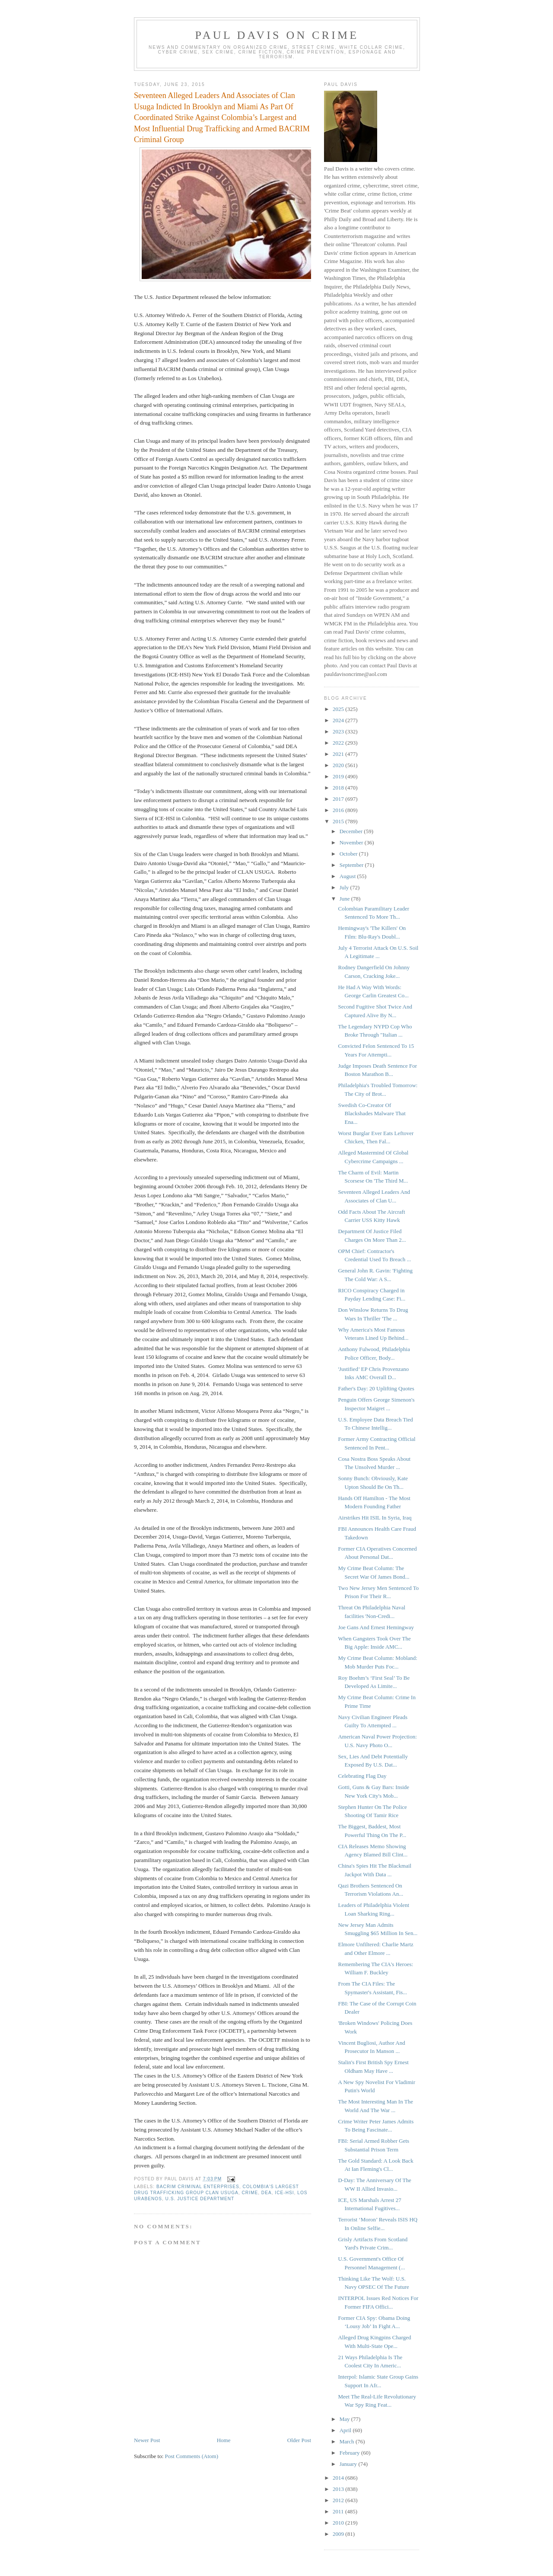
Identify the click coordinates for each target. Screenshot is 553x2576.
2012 (339, 2500)
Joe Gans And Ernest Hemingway (375, 1627)
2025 (339, 709)
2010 (339, 2522)
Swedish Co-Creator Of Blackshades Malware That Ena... (371, 1113)
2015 (339, 821)
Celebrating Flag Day (362, 1776)
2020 (339, 765)
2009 (339, 2534)
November (352, 842)
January (349, 2464)
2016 (339, 810)
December (352, 831)
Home (224, 2440)
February (350, 2452)
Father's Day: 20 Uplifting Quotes (376, 1388)
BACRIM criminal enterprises (197, 2186)
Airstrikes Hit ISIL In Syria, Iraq (374, 1517)
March (348, 2441)
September (352, 865)
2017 (339, 799)
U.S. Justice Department (200, 2198)
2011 (339, 2511)
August (348, 876)
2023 (339, 731)
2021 (339, 754)
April (346, 2430)
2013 (339, 2489)
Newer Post (147, 2440)
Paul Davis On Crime (277, 35)
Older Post (299, 2440)
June (345, 898)
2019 (339, 776)
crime (250, 2192)
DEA (266, 2192)
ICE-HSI (284, 2192)
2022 (339, 742)
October (349, 853)
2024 (339, 720)
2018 (339, 787)
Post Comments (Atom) (192, 2456)
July (345, 887)
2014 (339, 2477)
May (345, 2419)
